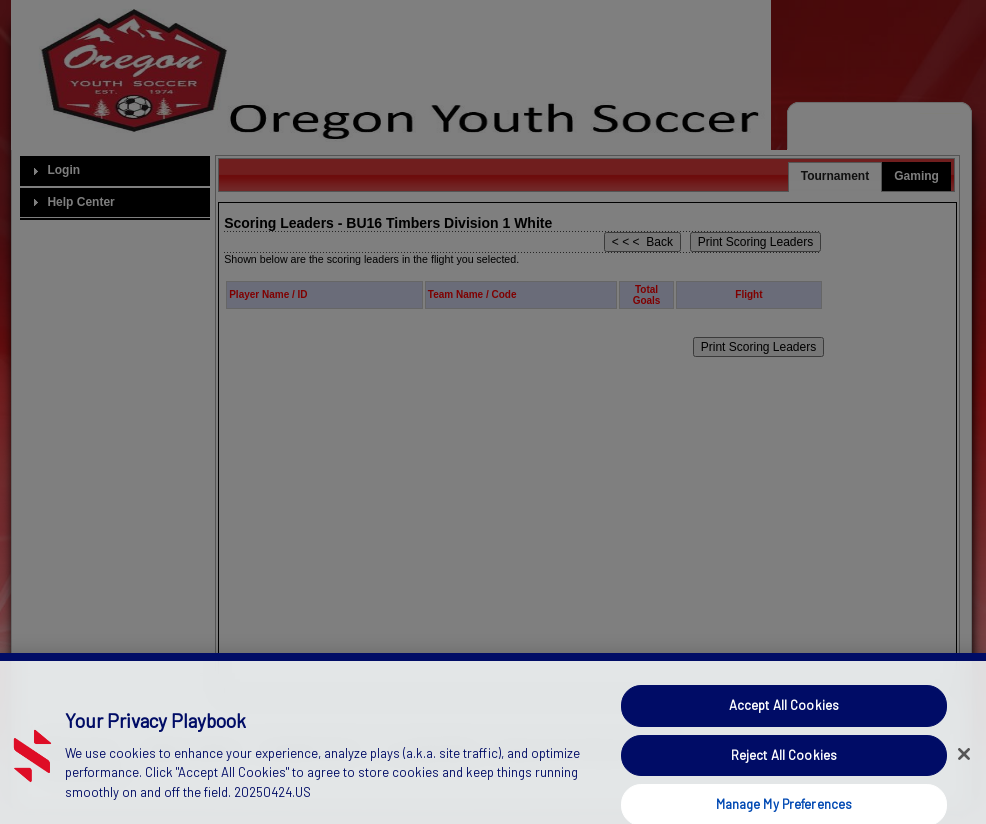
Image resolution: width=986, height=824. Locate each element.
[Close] (964, 764)
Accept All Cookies (784, 716)
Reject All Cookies (784, 765)
